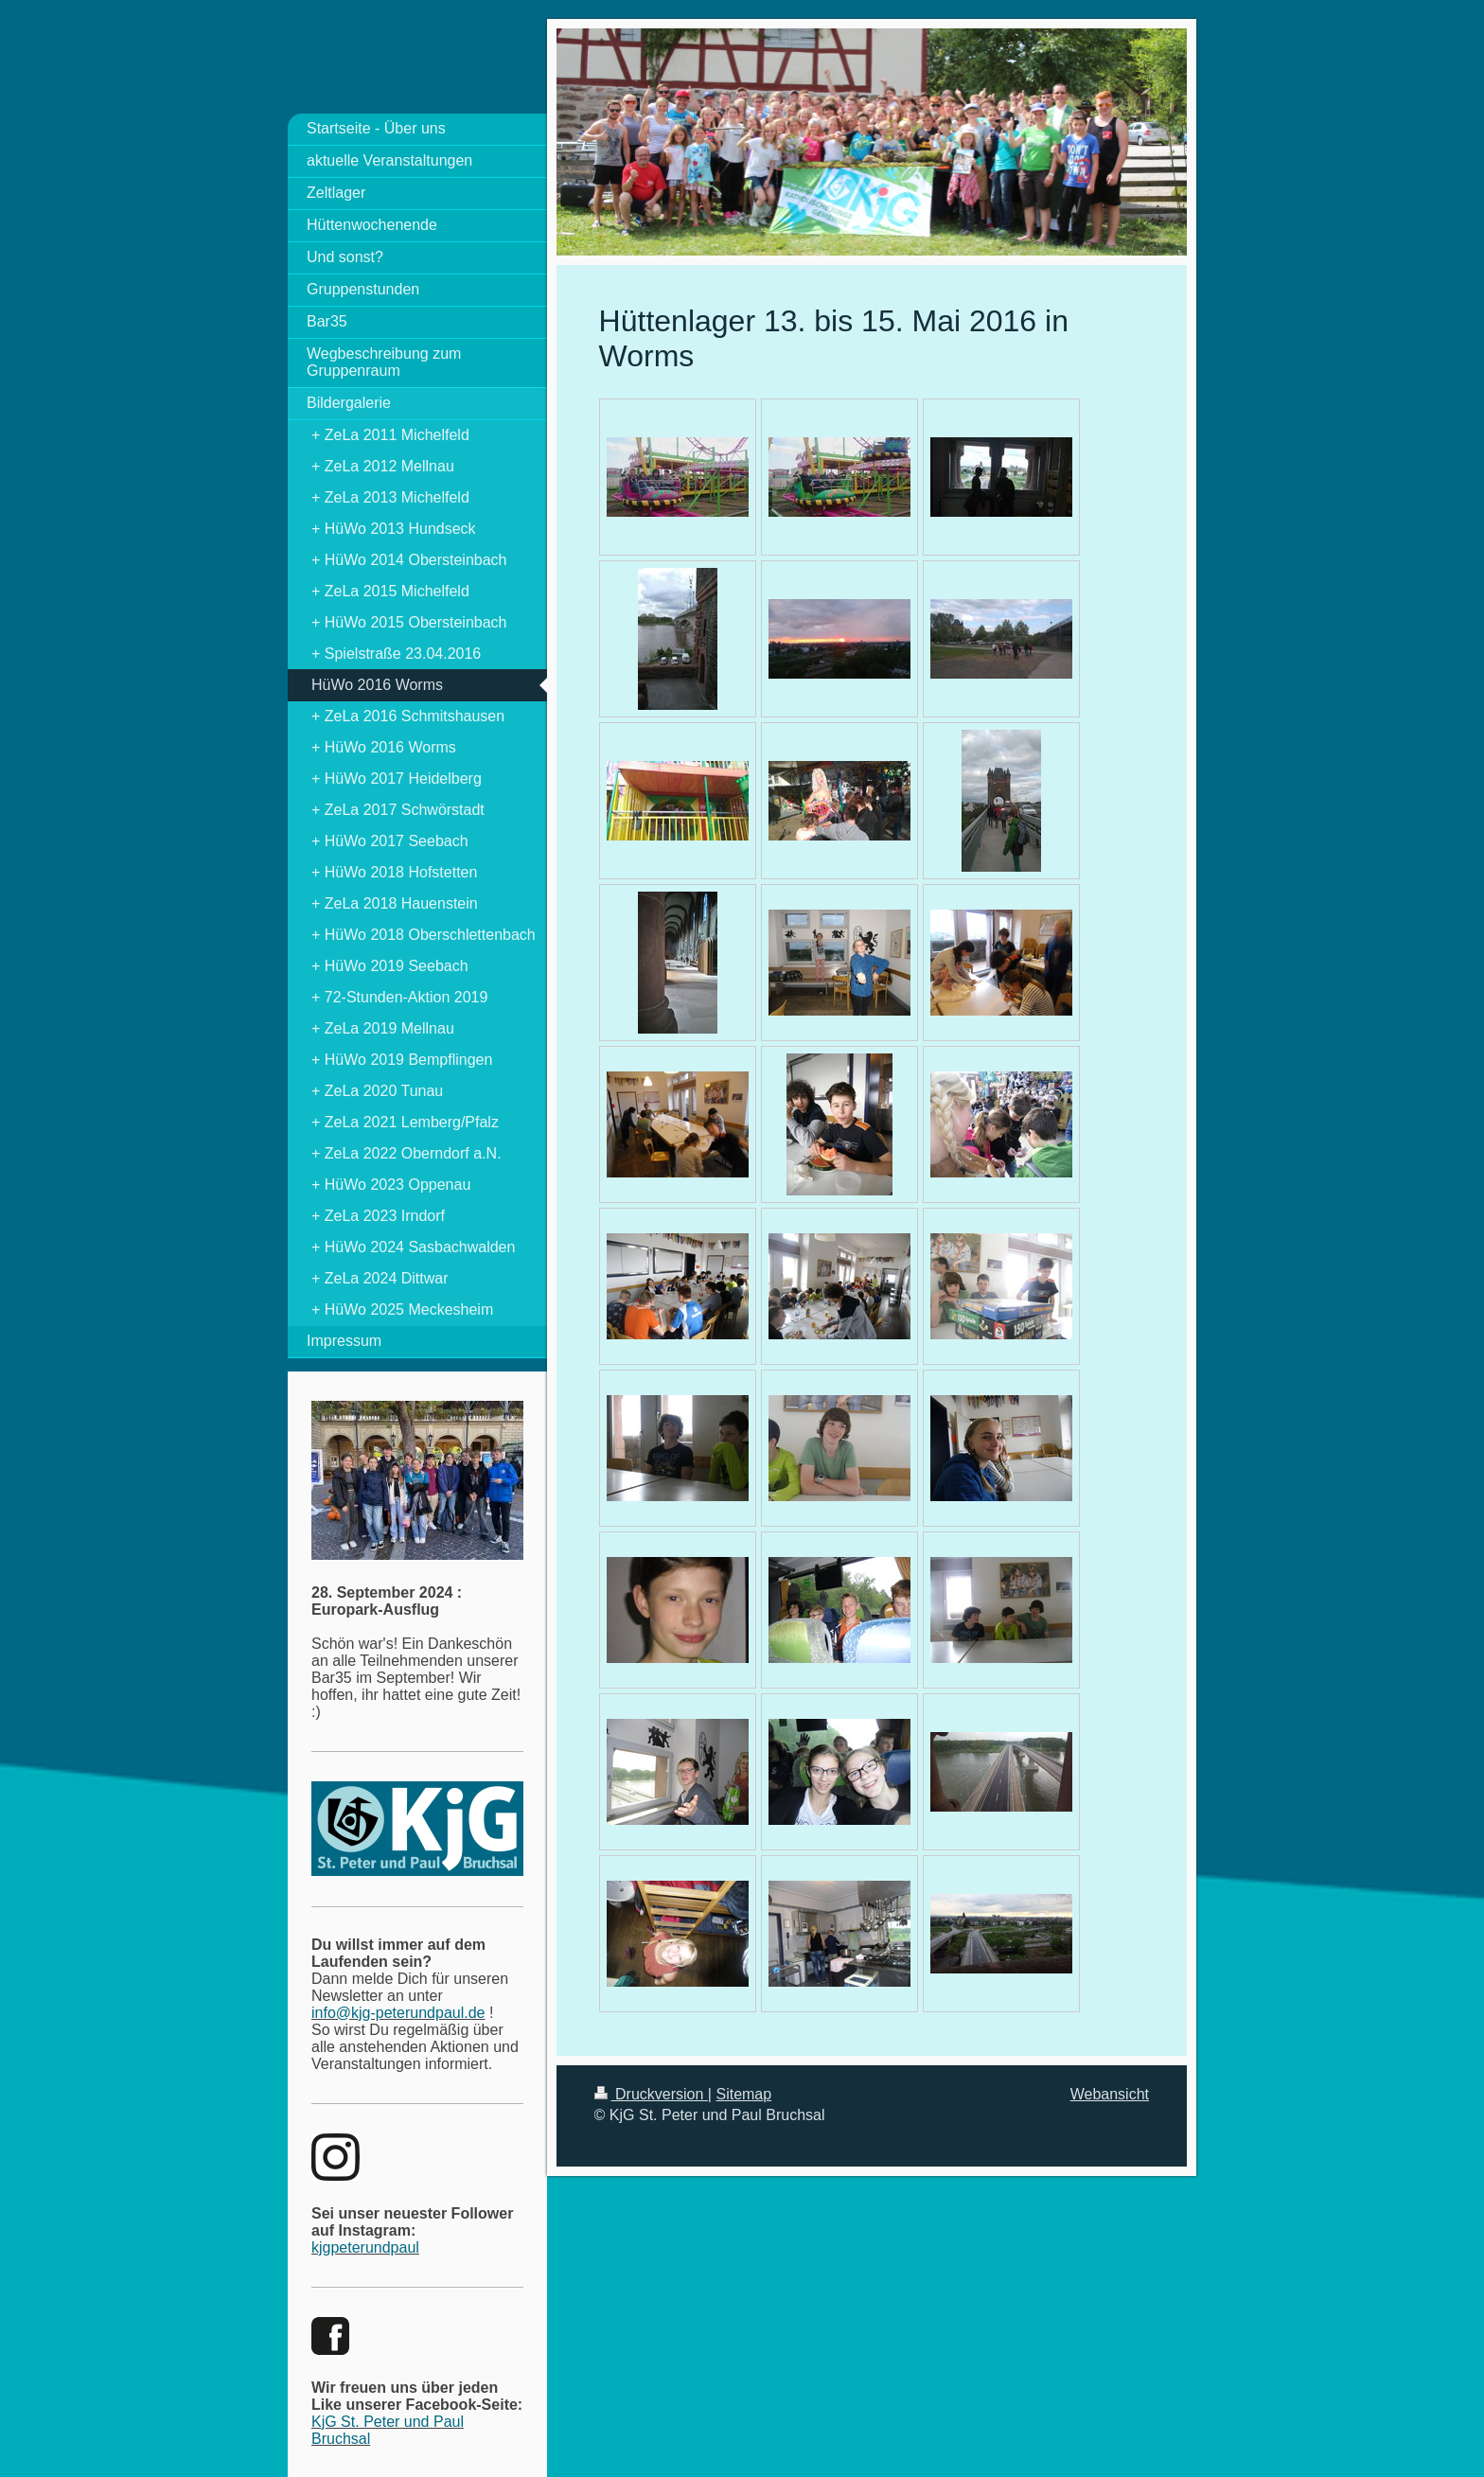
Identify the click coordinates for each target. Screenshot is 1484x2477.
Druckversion (651, 2094)
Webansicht (1109, 2094)
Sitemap (743, 2094)
